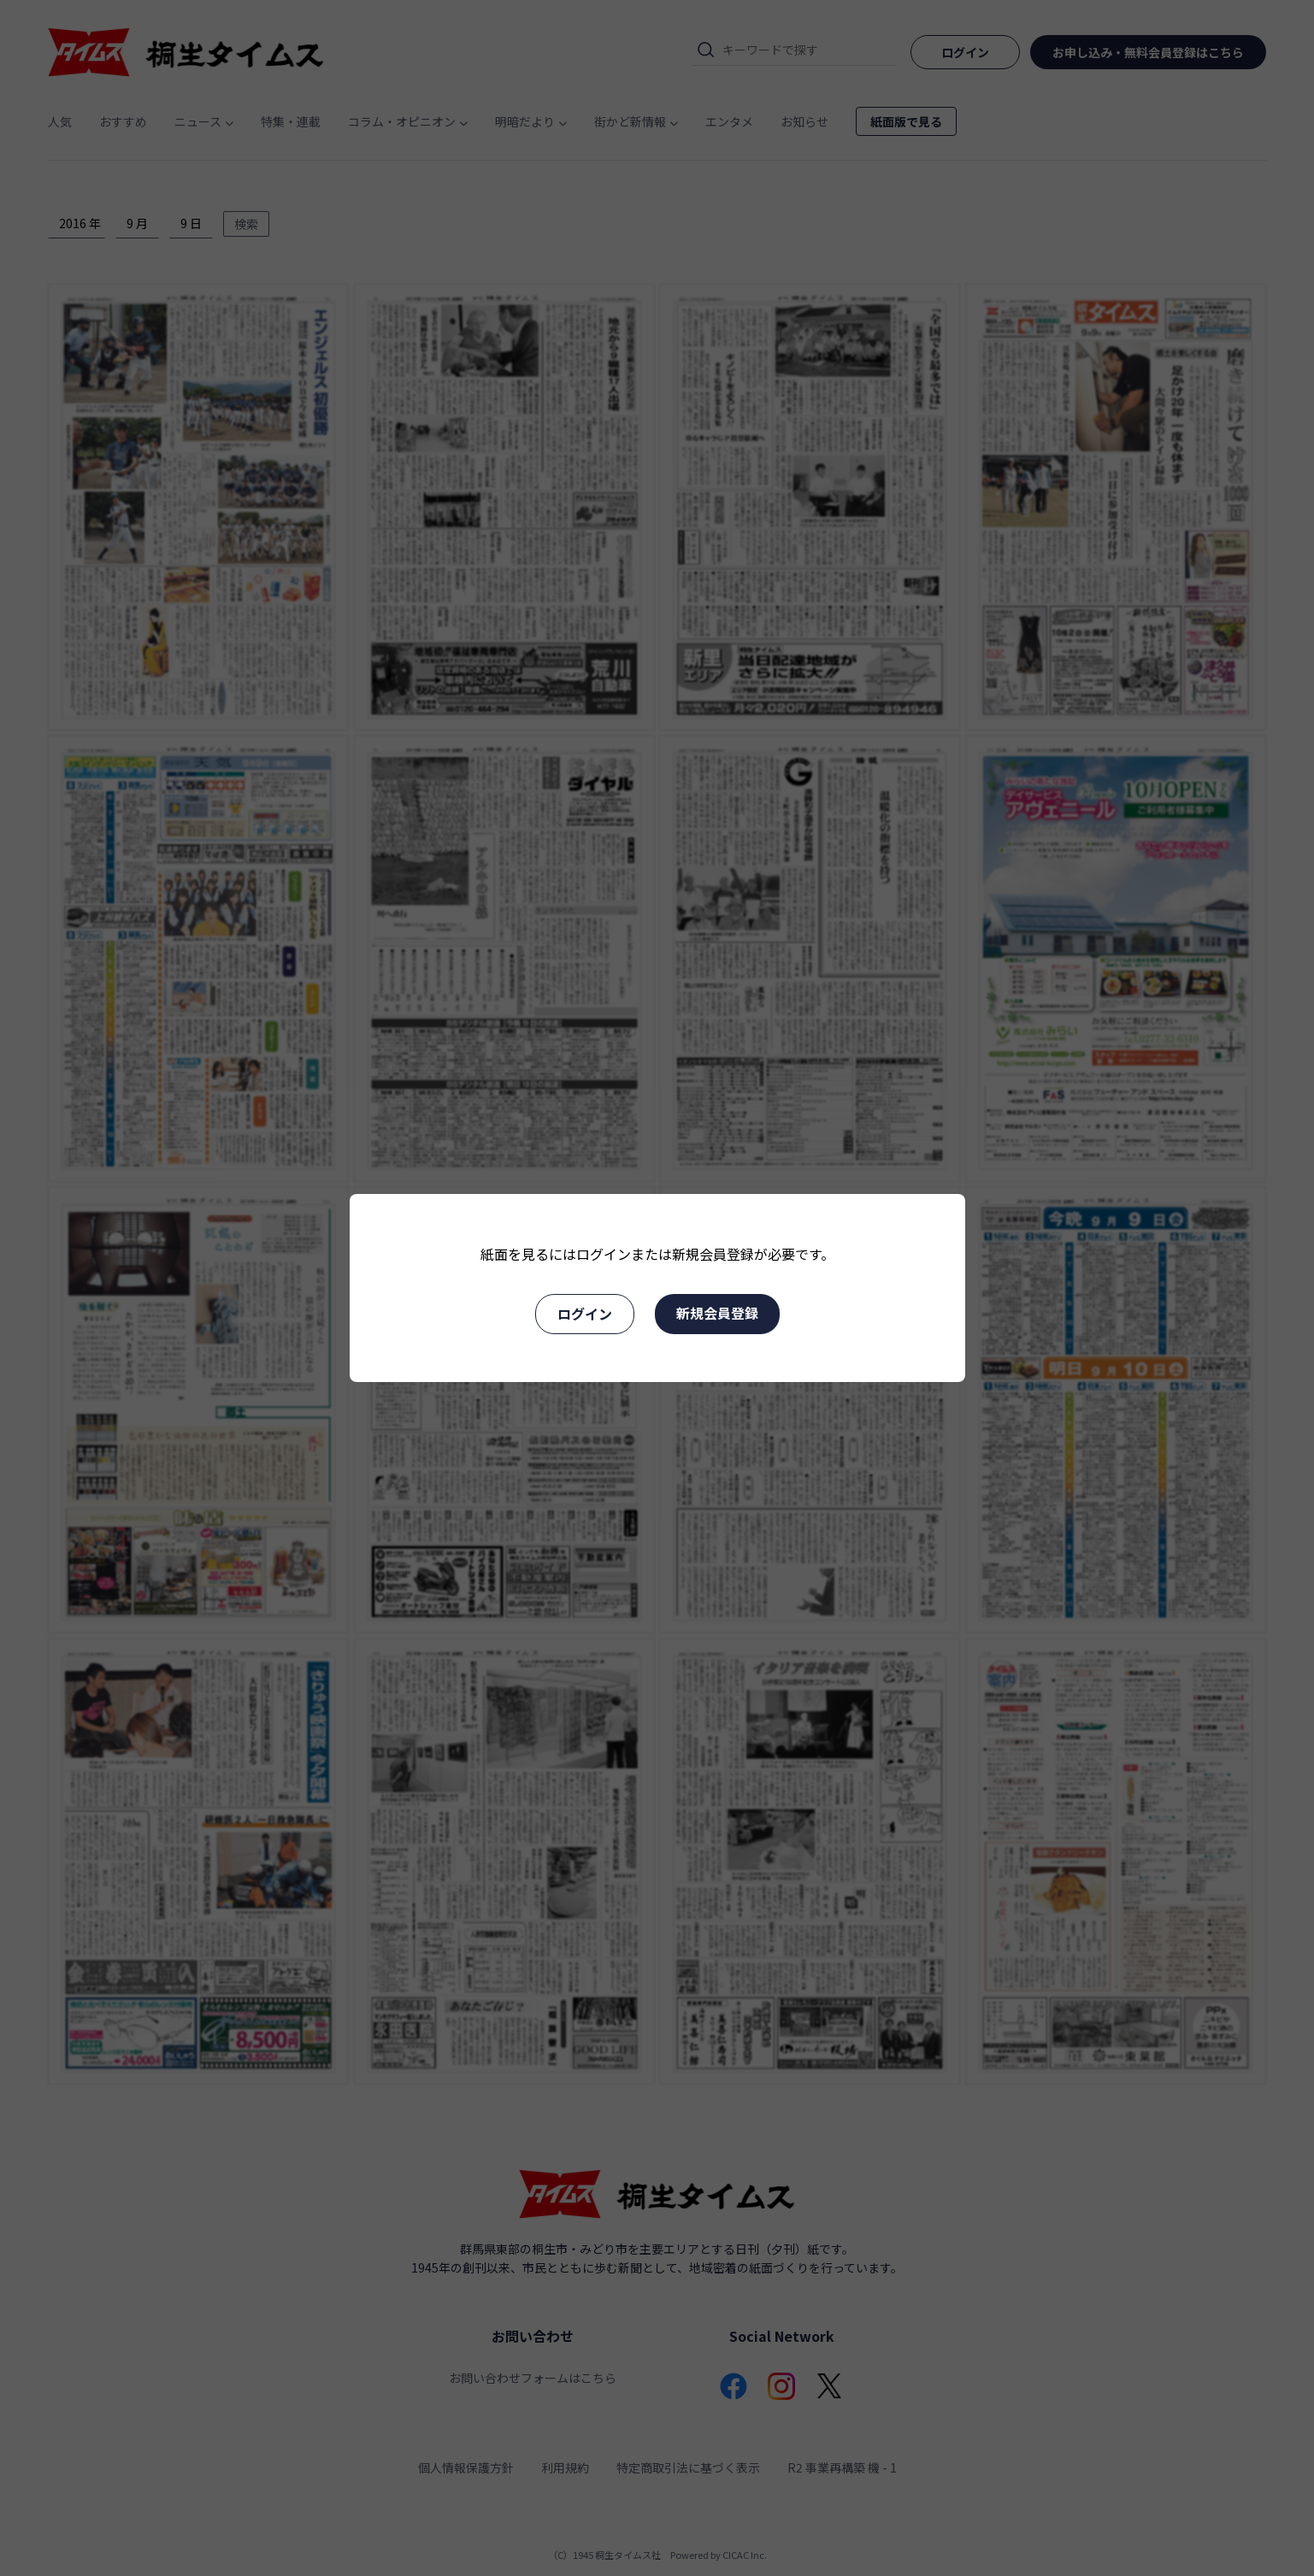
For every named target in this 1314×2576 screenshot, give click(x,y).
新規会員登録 (717, 1313)
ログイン (584, 1313)
